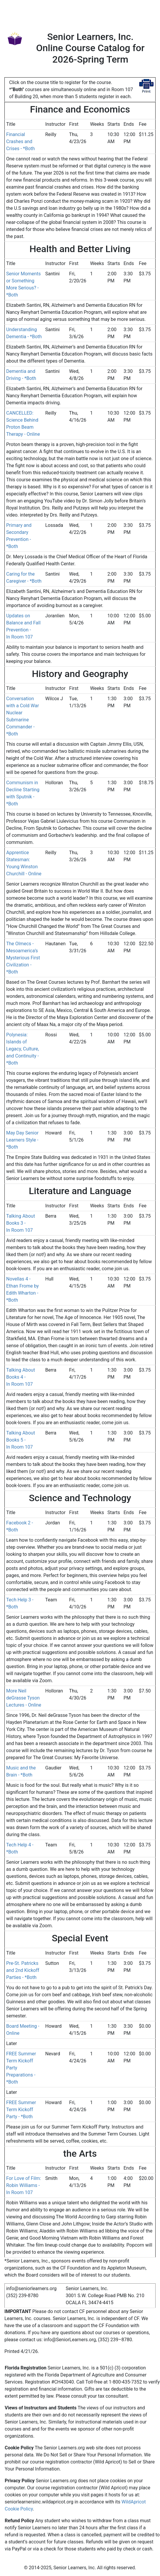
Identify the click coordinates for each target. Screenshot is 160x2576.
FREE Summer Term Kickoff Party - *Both (21, 2109)
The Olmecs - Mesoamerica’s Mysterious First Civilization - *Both (23, 958)
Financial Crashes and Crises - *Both (20, 141)
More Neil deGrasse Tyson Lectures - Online (23, 1698)
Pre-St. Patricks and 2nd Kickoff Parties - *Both (22, 1970)
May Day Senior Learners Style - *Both (22, 1140)
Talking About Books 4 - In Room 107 (20, 1377)
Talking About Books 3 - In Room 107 (20, 1223)
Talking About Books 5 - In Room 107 (20, 1440)
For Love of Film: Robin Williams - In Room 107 (23, 2185)
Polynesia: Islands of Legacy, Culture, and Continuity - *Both (22, 1049)
